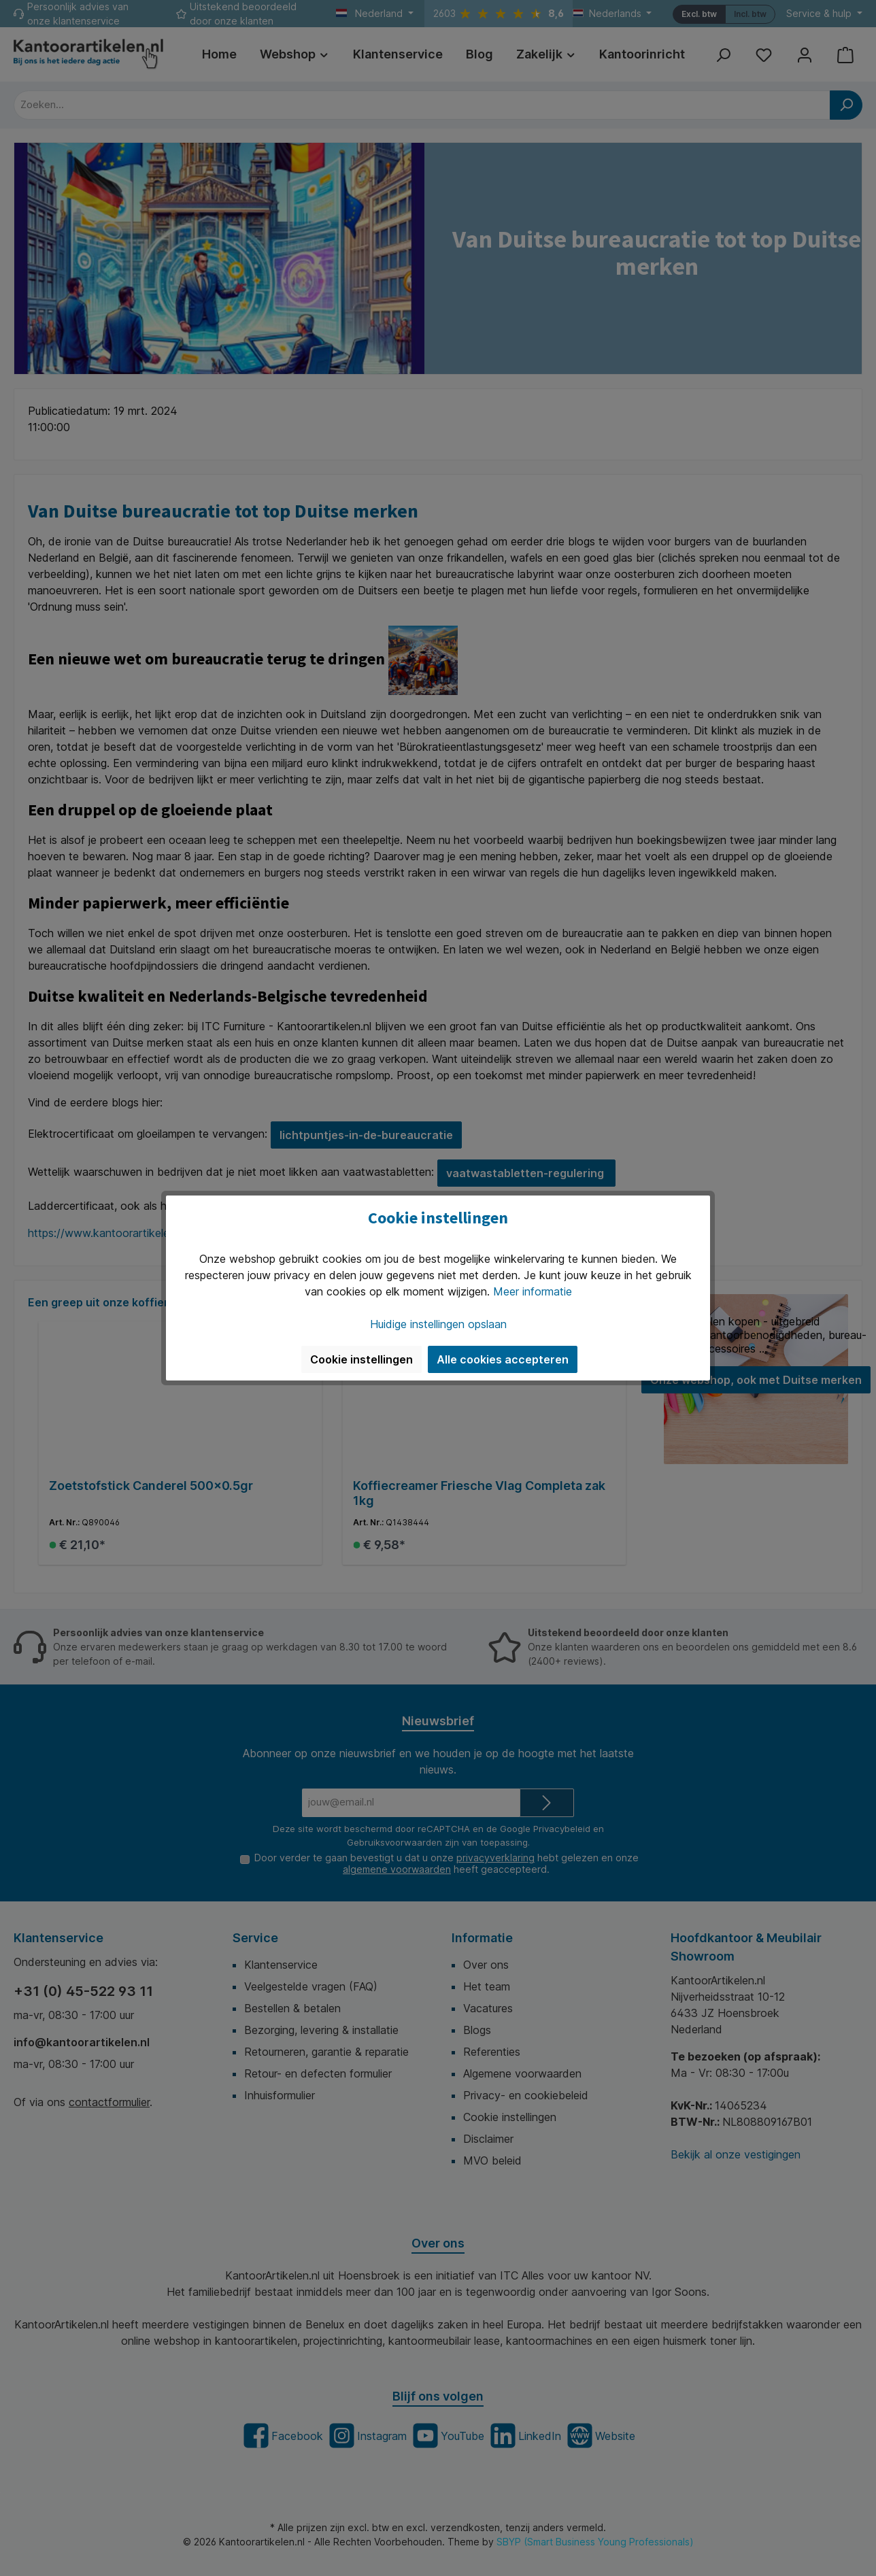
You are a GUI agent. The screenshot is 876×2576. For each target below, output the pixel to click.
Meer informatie (532, 1291)
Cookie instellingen (361, 1359)
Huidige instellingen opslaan (438, 1324)
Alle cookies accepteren (503, 1359)
